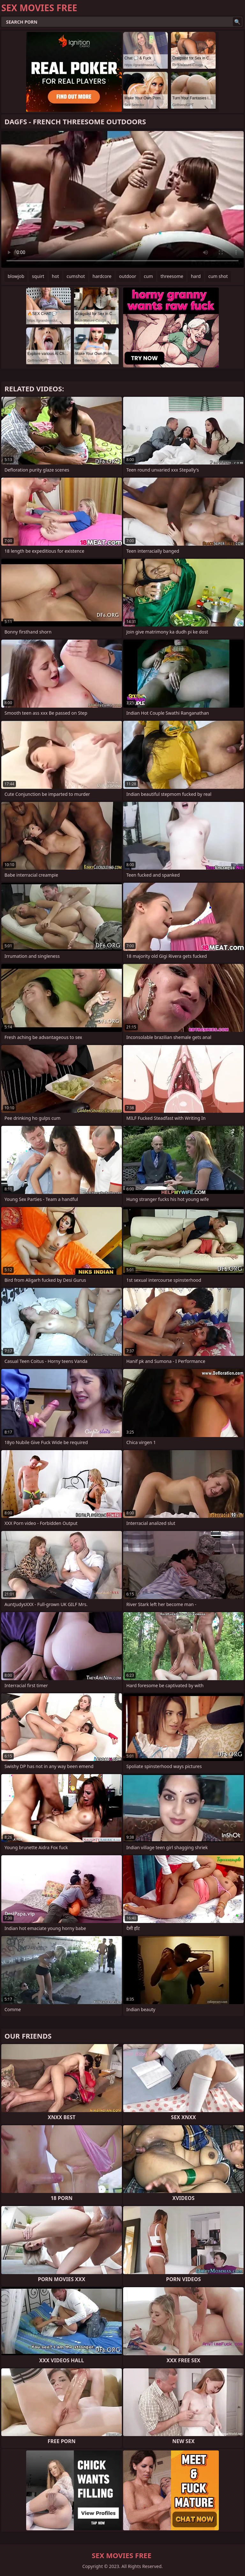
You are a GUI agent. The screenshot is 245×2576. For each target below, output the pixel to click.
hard (196, 276)
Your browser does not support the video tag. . (122, 199)
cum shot (218, 276)
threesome (171, 276)
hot (55, 276)
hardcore (102, 276)
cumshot (76, 276)
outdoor (127, 276)
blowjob (16, 276)
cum (148, 276)
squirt (38, 276)
